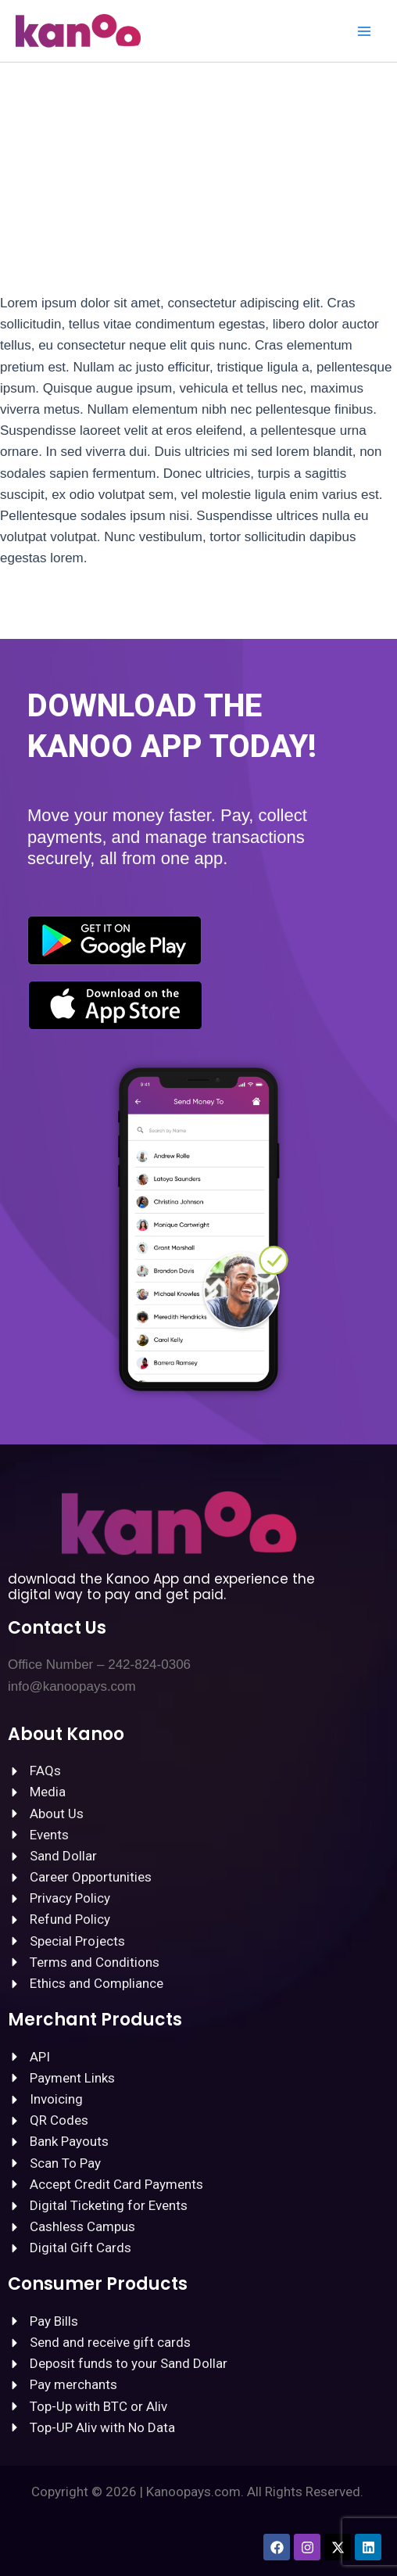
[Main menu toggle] (364, 31)
